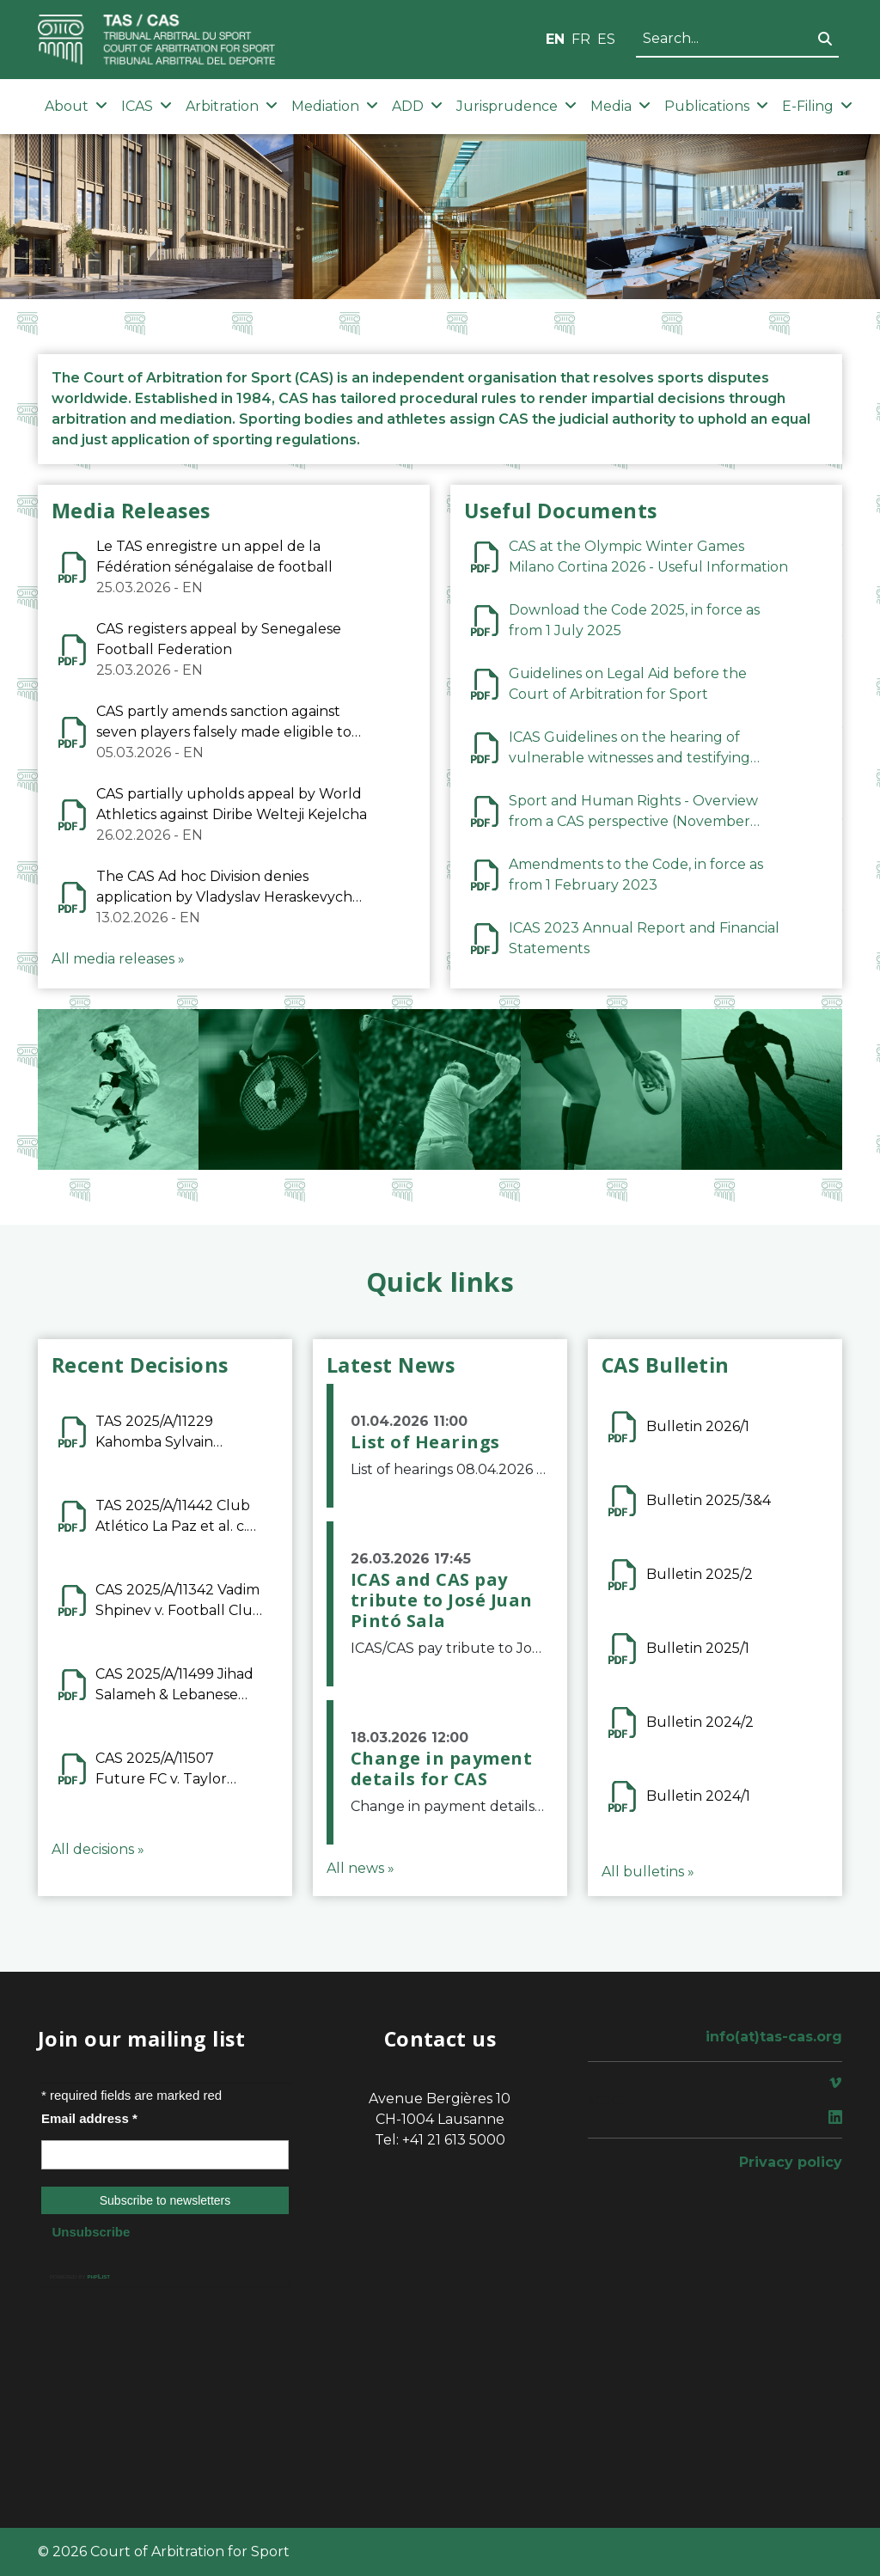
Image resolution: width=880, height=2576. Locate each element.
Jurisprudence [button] (516, 106)
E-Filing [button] (817, 106)
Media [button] (620, 106)
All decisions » (98, 1849)
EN (555, 39)
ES (606, 39)
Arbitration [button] (232, 106)
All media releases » (118, 959)
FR (580, 39)
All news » (360, 1868)
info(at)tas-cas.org (774, 2036)
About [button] (76, 106)
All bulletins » (648, 1871)
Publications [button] (716, 106)
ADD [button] (417, 106)
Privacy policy (790, 2162)
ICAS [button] (146, 106)
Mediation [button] (334, 106)
